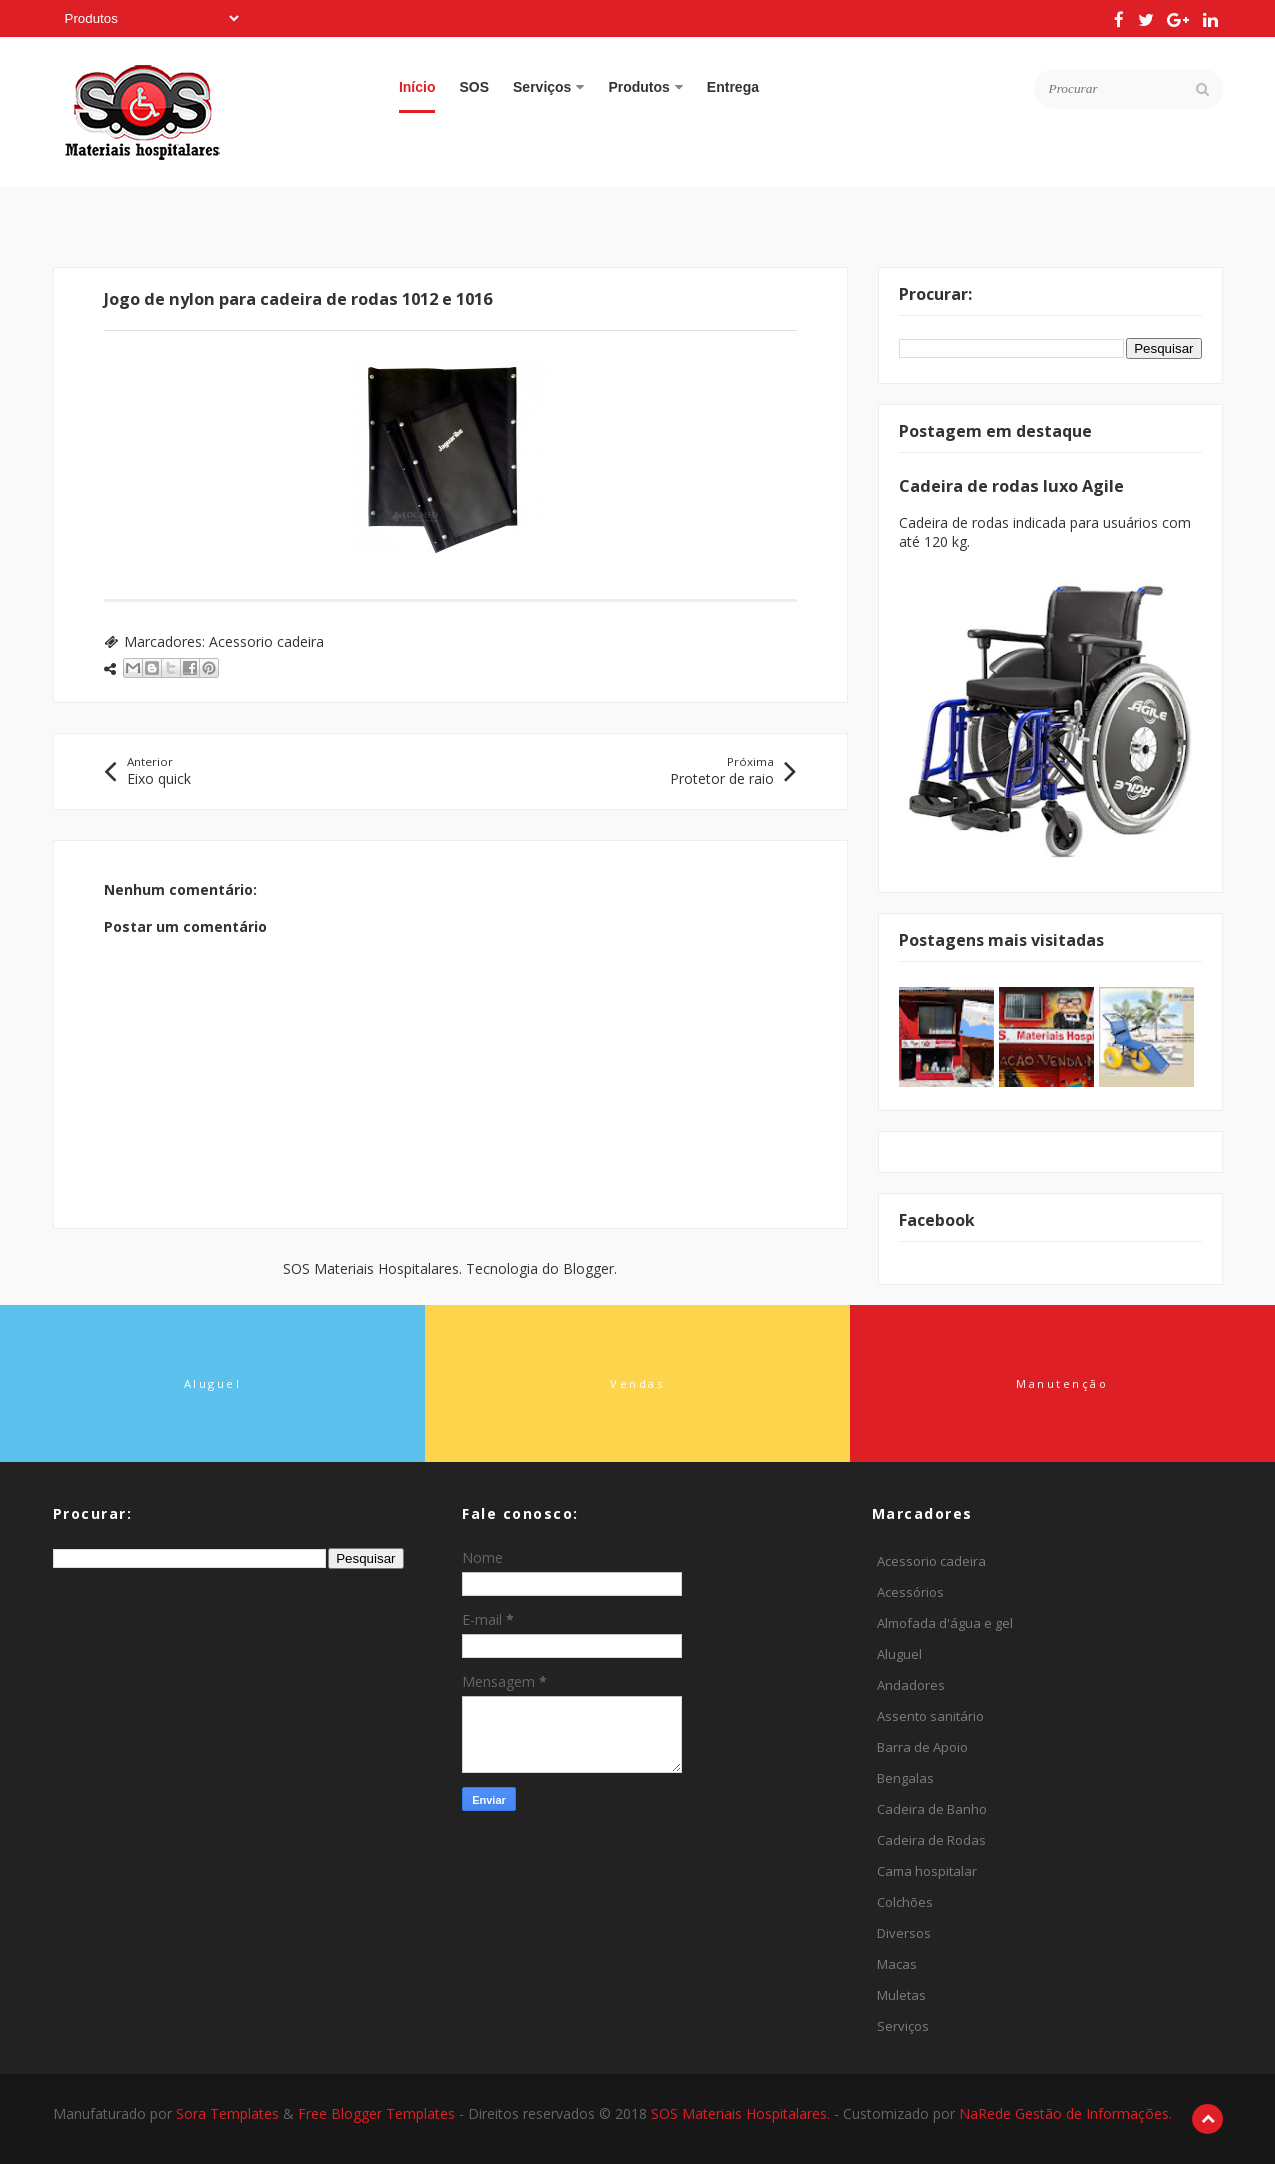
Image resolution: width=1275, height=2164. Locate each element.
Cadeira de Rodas (931, 1840)
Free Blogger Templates (378, 2113)
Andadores (911, 1685)
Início (417, 87)
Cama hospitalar (927, 1871)
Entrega (733, 87)
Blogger (588, 1268)
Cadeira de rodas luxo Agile (1011, 486)
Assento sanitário (930, 1716)
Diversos (904, 1933)
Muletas (901, 1995)
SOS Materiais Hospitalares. (742, 2113)
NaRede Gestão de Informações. (1065, 2113)
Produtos (645, 87)
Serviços (548, 87)
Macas (897, 1964)
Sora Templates (227, 2113)
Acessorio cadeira (266, 641)
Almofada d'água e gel (945, 1623)
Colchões (905, 1902)
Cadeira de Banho (932, 1809)
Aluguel (899, 1654)
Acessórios (910, 1592)
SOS (474, 87)
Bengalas (905, 1778)
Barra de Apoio (922, 1747)
